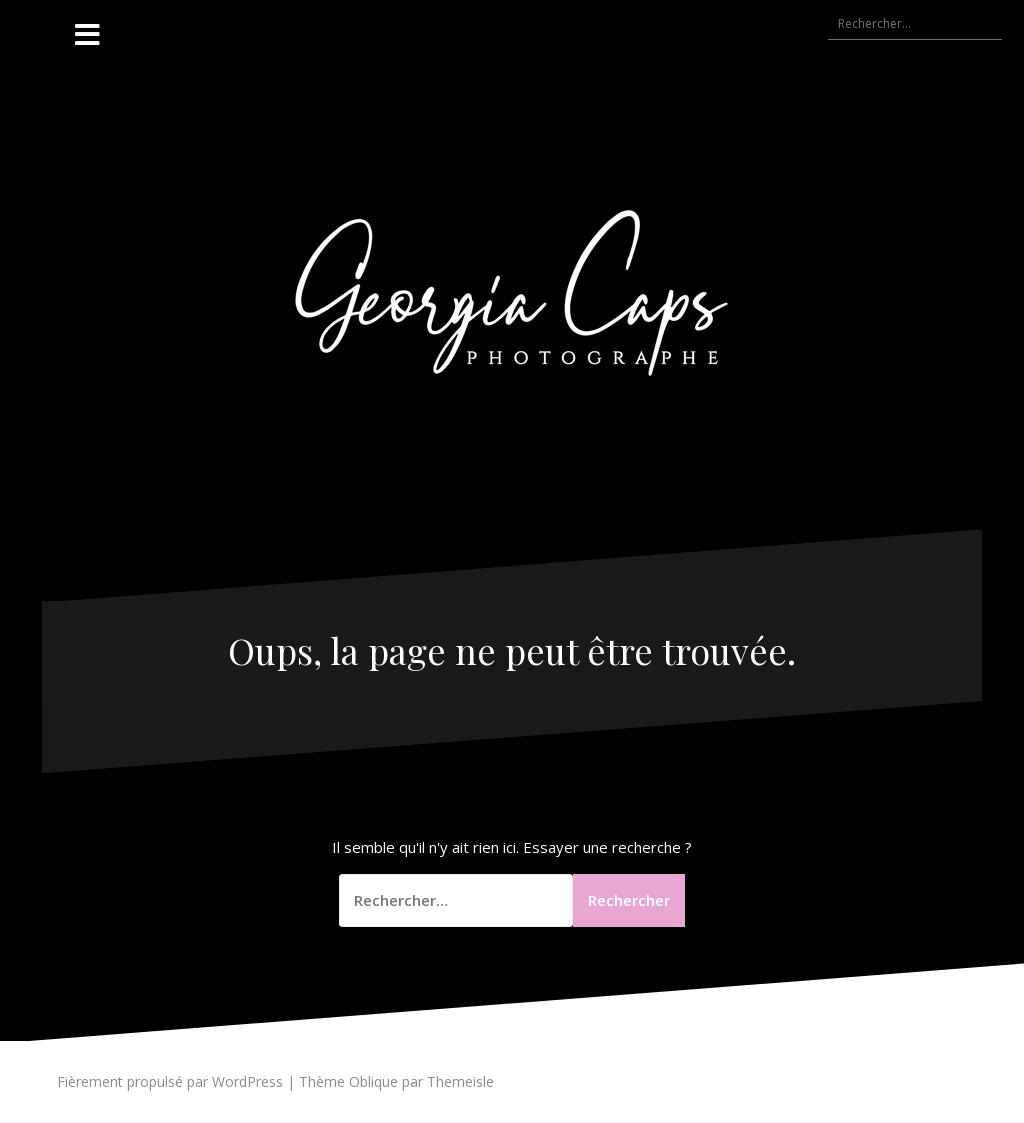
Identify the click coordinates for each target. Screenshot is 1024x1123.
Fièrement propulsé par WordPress (170, 1081)
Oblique (373, 1081)
